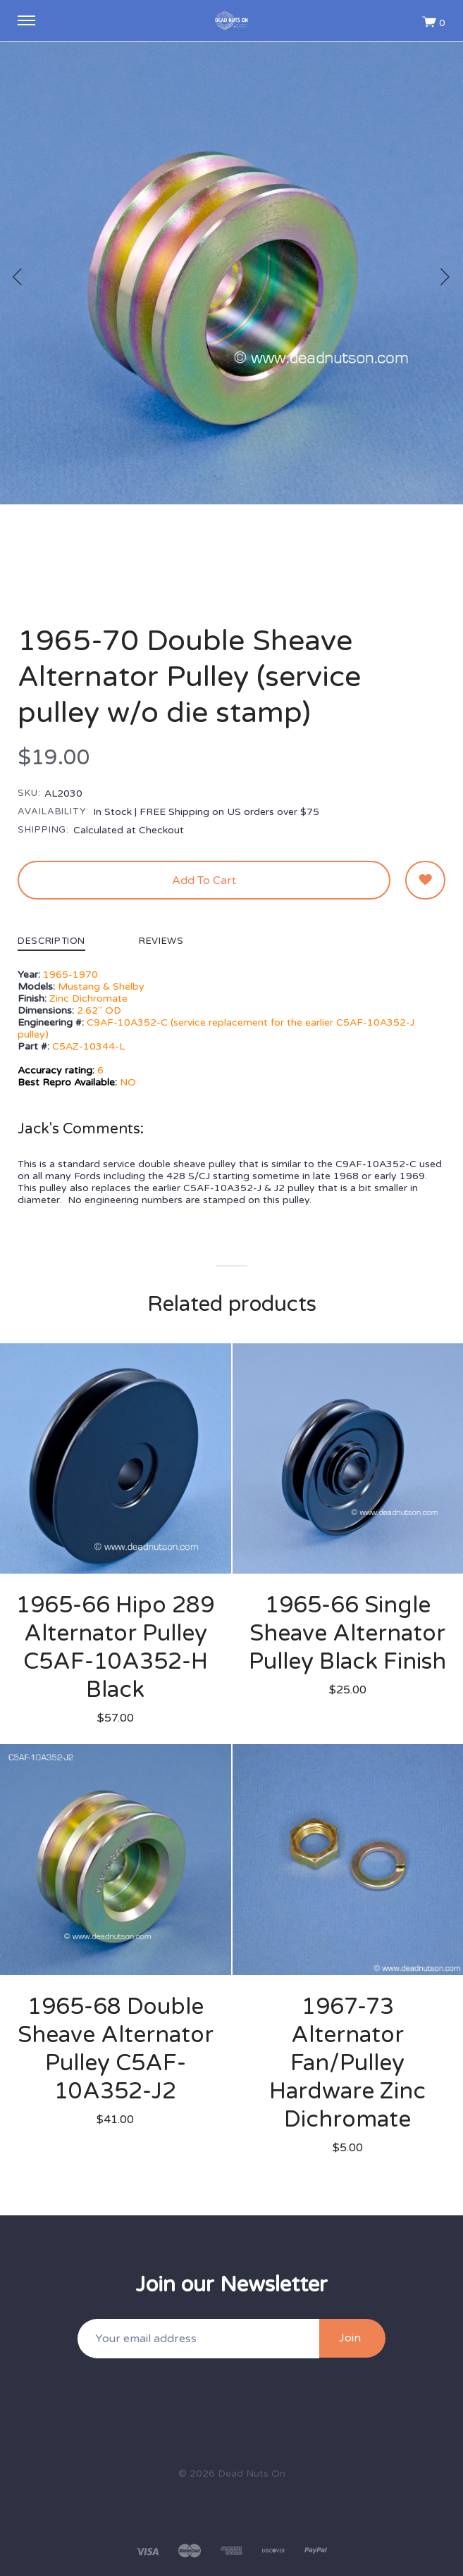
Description (51, 942)
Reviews (161, 942)
